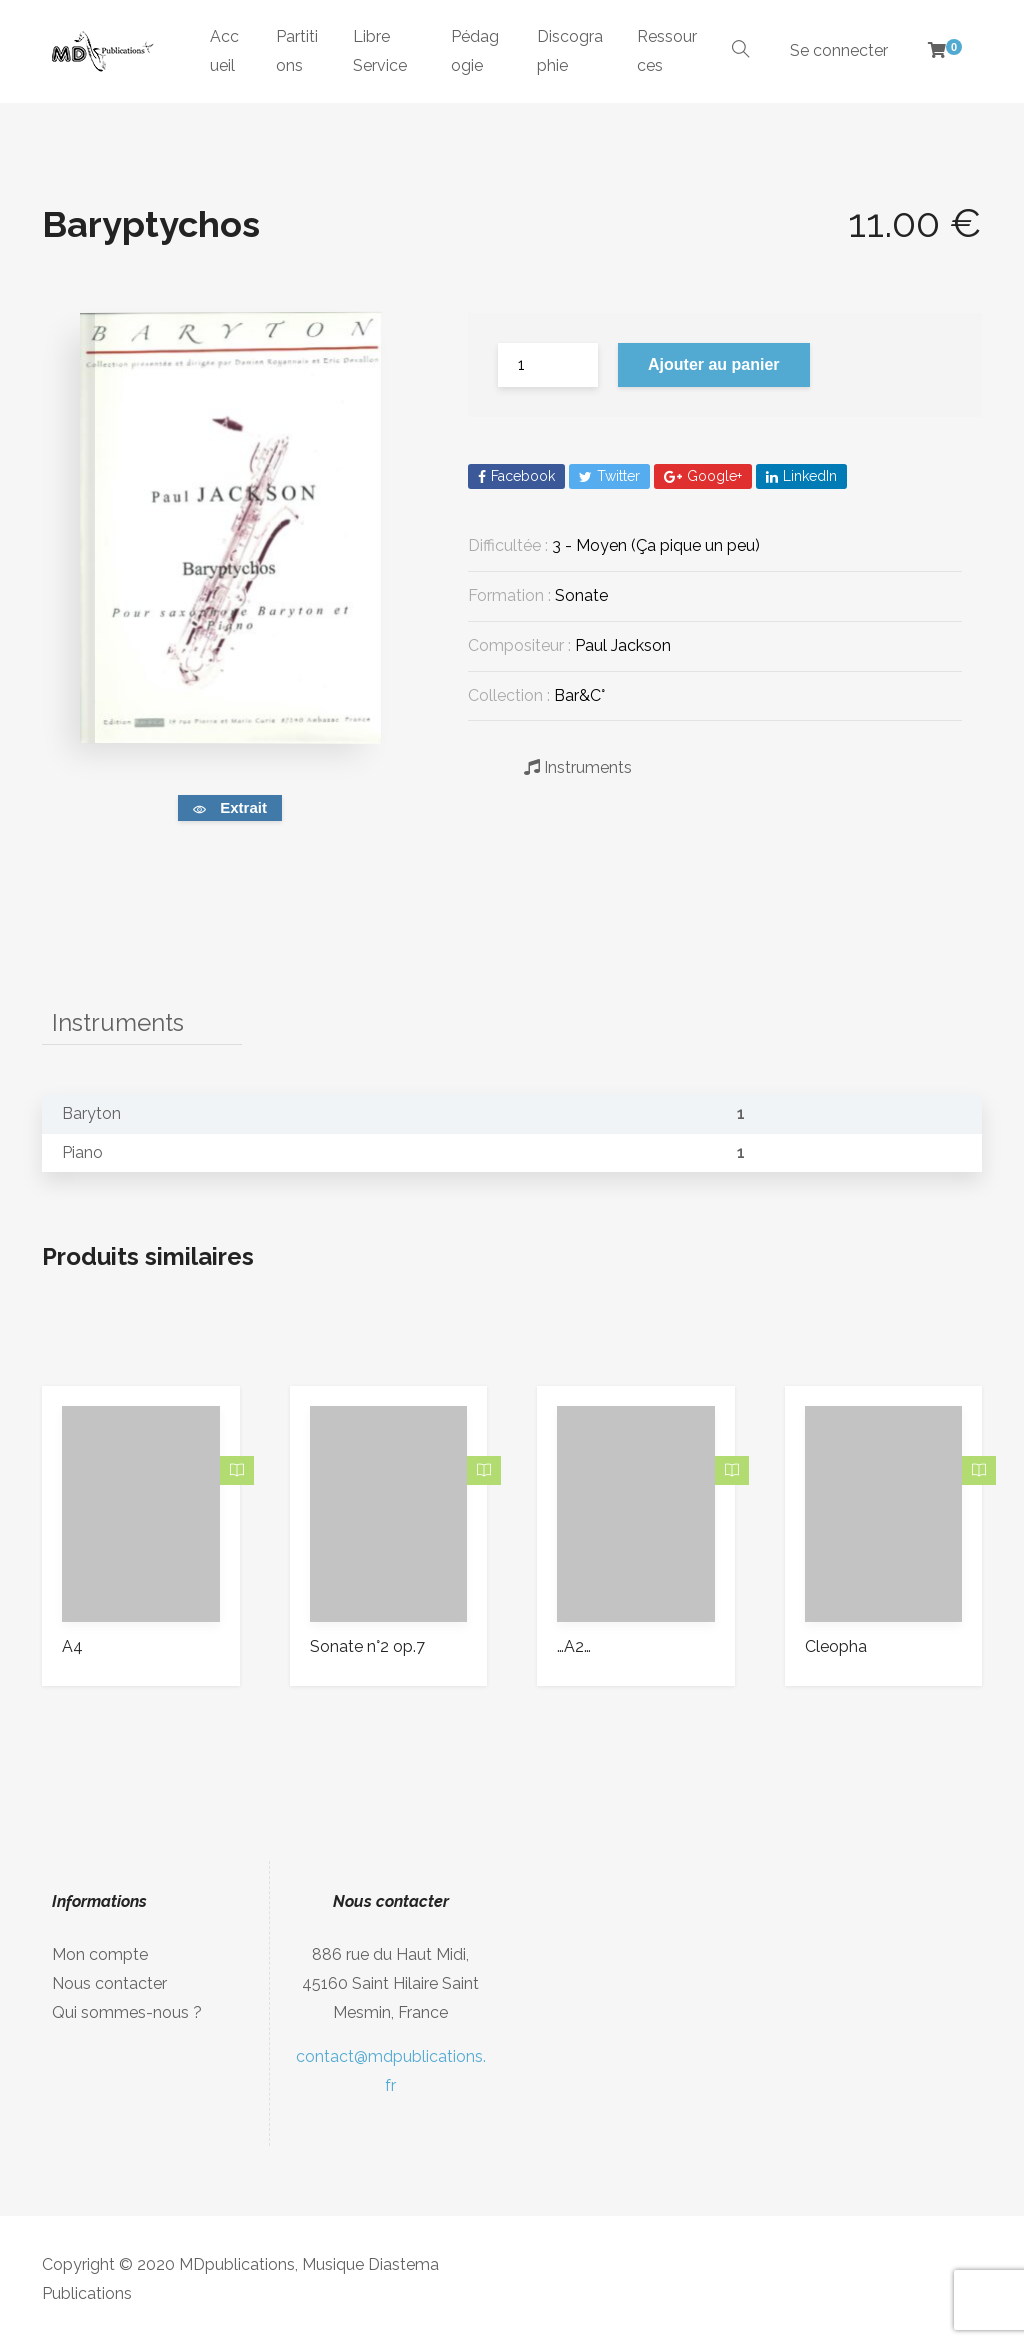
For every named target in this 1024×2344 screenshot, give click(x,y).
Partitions (297, 51)
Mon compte (100, 1954)
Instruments (578, 767)
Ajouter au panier (714, 364)
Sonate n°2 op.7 (367, 1646)
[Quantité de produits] (548, 365)
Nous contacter (109, 1983)
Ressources (667, 51)
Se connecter (839, 50)
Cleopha (836, 1646)
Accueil (224, 51)
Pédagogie (475, 51)
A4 (72, 1646)
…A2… (574, 1646)
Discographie (570, 51)
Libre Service (380, 51)
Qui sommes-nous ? (127, 2012)
